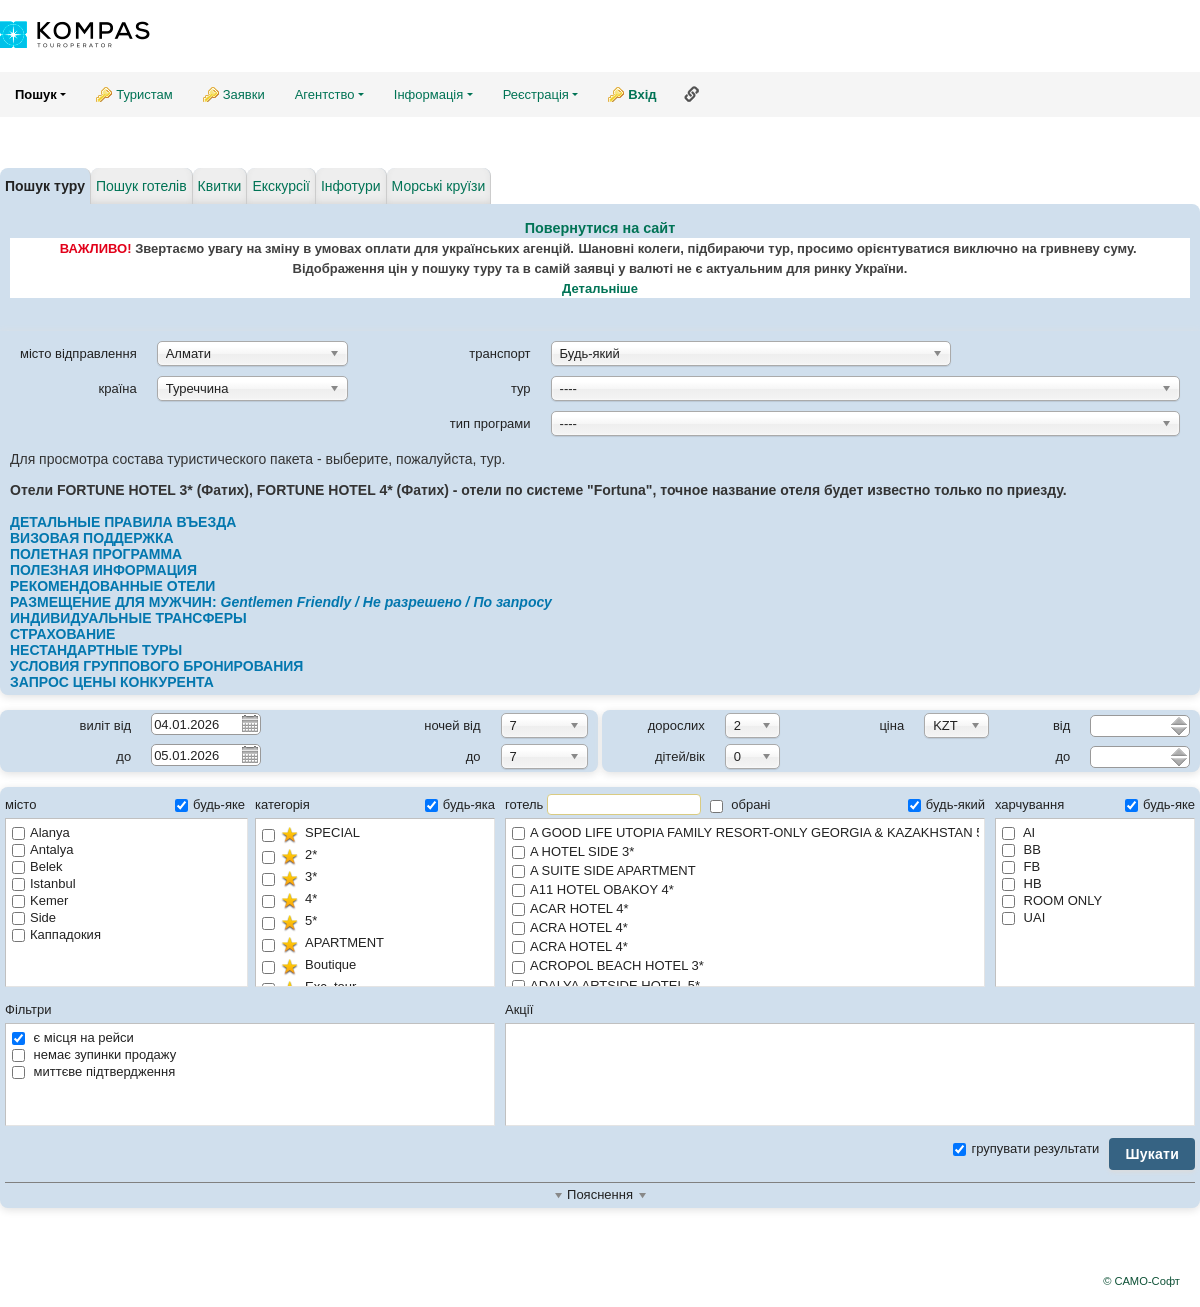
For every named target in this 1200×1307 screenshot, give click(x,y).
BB (1021, 849)
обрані (740, 804)
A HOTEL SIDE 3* (745, 852)
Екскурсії (281, 186)
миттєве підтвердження (93, 1071)
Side (34, 917)
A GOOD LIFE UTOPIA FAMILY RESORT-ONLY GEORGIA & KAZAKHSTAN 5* (745, 833)
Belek (37, 866)
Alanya (41, 832)
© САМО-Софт (1141, 1281)
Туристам (144, 94)
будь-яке (210, 804)
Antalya (42, 849)
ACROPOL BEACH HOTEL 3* (745, 966)
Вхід (642, 94)
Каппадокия (56, 934)
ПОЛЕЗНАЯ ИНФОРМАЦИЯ (103, 570)
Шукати (1152, 1154)
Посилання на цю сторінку (692, 94)
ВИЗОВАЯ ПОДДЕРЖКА (92, 538)
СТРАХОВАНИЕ (64, 634)
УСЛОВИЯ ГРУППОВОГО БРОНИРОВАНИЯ (158, 666)
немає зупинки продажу (94, 1054)
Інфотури (351, 186)
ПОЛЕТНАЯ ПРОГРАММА (96, 554)
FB (1021, 866)
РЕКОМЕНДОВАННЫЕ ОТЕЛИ (112, 586)
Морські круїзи (439, 186)
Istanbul (44, 883)
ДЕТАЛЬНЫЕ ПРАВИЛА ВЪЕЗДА (127, 522)
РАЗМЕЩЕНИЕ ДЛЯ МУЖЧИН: (281, 602)
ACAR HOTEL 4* (745, 909)
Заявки (244, 94)
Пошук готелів (141, 186)
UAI (1023, 917)
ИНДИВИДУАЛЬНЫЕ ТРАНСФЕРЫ (128, 618)
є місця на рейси (73, 1037)
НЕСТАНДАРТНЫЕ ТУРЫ (96, 650)
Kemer (40, 900)
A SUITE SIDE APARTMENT (745, 871)
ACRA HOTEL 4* (745, 928)
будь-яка (460, 804)
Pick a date (249, 723)
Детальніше (600, 288)
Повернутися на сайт (600, 228)
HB (1022, 883)
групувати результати (1026, 1148)
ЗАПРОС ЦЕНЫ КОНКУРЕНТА (112, 682)
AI (1018, 832)
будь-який (946, 804)
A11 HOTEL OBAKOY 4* (745, 890)
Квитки (220, 186)
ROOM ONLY (1052, 900)
